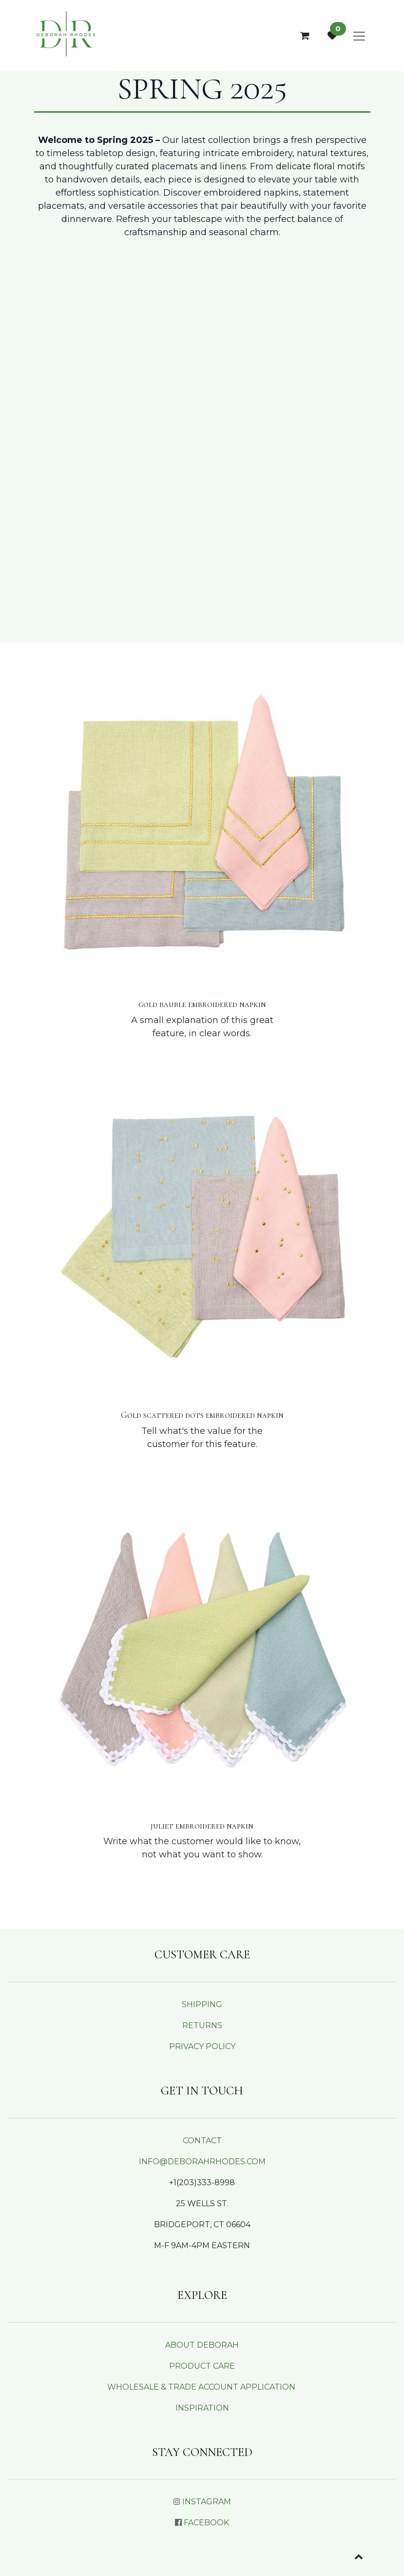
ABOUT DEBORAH (202, 2345)
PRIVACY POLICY (202, 2046)
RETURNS (202, 2025)
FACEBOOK (206, 2522)
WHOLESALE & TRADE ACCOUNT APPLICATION (201, 2387)
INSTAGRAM (206, 2501)
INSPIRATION (202, 2408)
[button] (358, 2556)
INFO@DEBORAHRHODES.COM (202, 2161)
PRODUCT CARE (202, 2366)
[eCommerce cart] (305, 35)
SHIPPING (202, 2004)
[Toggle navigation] (359, 35)
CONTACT (202, 2140)
